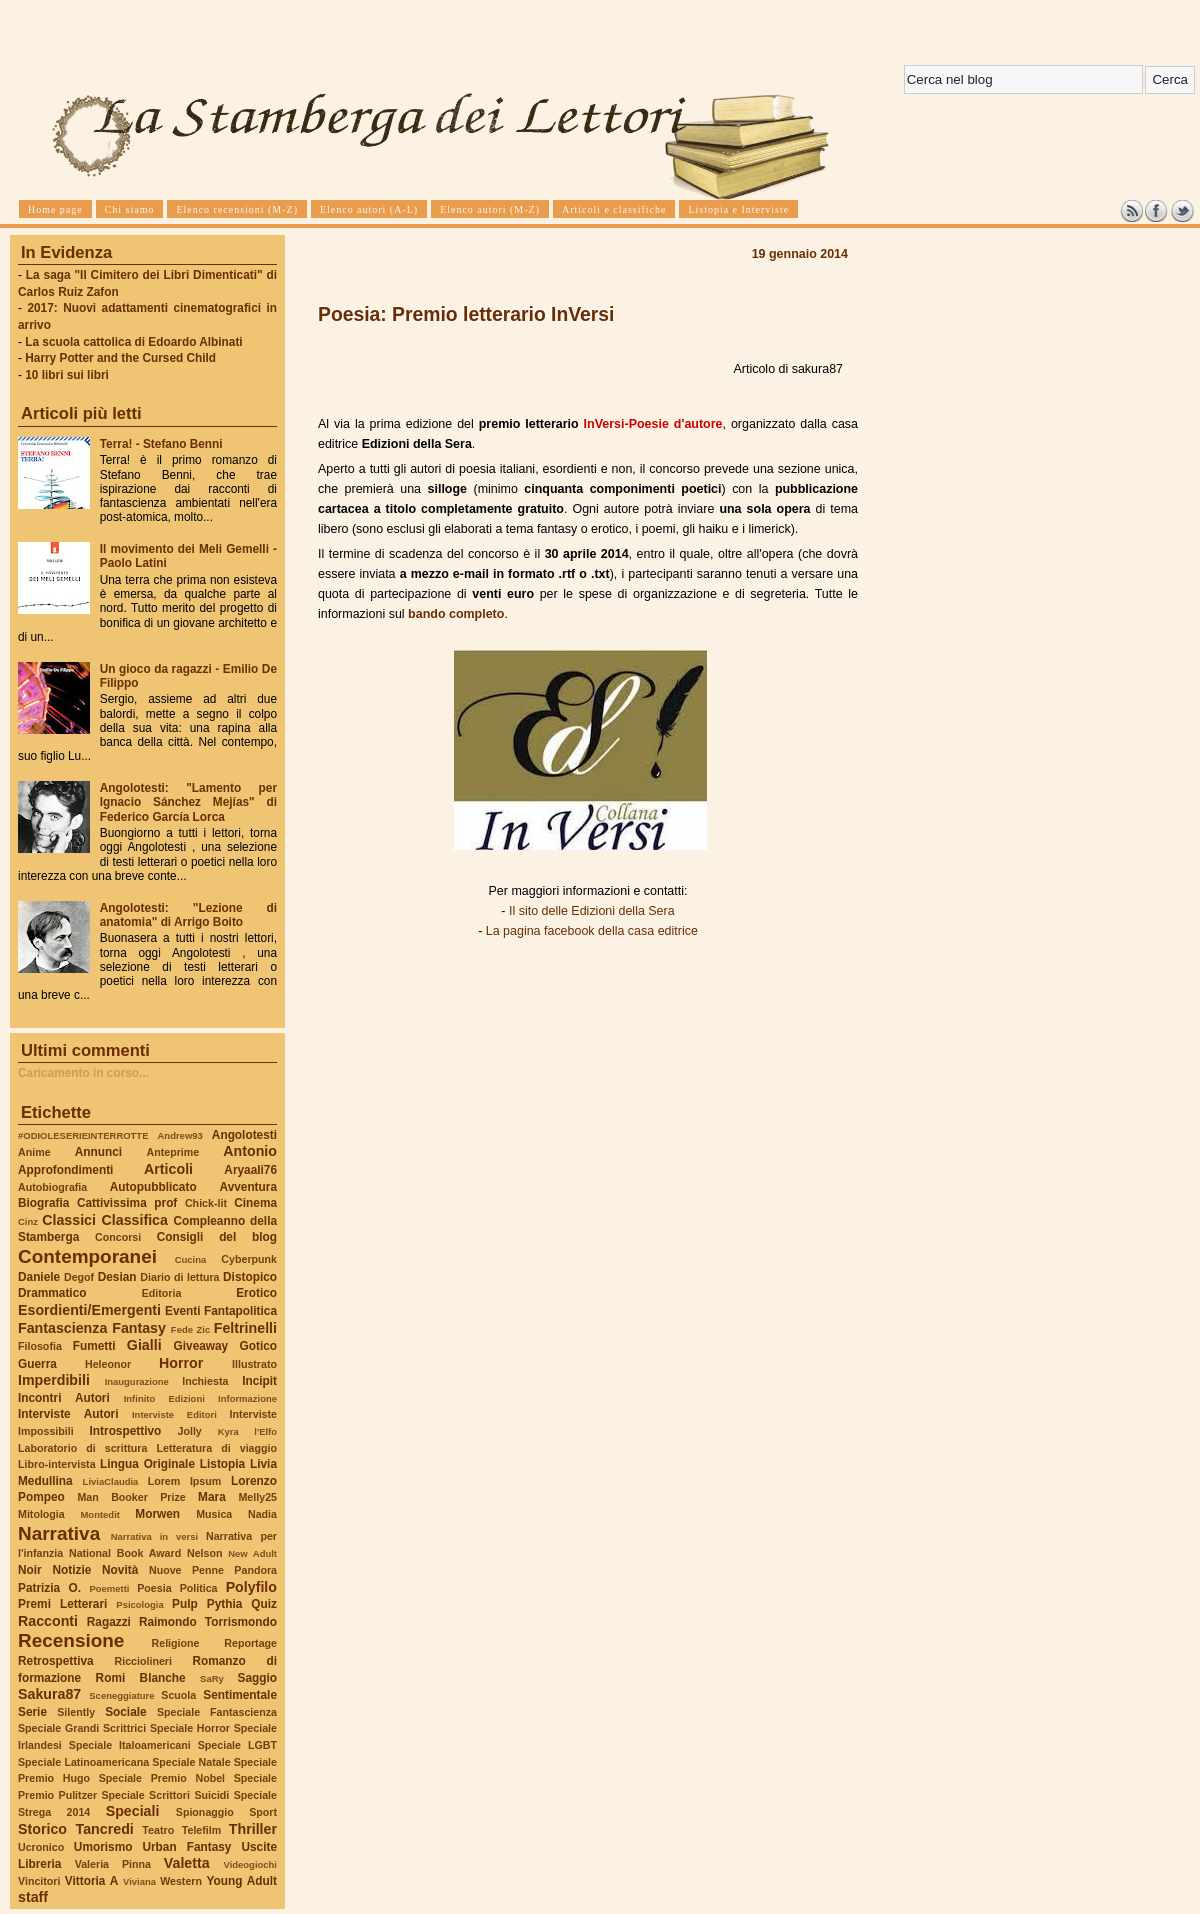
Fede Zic (190, 1329)
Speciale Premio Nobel (162, 1778)
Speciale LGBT (237, 1745)
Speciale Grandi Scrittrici (82, 1728)
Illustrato (254, 1364)
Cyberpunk (249, 1259)
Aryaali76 (250, 1170)
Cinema (255, 1203)
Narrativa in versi (154, 1536)
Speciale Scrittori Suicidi (165, 1795)
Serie (32, 1712)
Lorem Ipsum (185, 1481)
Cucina (191, 1259)
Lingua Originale (147, 1464)
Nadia (262, 1514)
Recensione (71, 1640)
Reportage (250, 1643)
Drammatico (52, 1293)
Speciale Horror (190, 1728)
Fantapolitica (240, 1311)
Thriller (253, 1829)
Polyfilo (251, 1587)
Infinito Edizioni (164, 1398)
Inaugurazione (137, 1381)
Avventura (248, 1187)
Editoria (162, 1293)
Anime (34, 1152)
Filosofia (40, 1346)
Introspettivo (126, 1431)
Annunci (98, 1152)
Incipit (259, 1381)
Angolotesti (244, 1135)
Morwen (157, 1514)
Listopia (222, 1464)
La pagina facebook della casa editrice (592, 931)
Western (181, 1881)
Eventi (183, 1311)
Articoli (168, 1169)
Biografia (43, 1203)
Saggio (257, 1678)
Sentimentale (240, 1695)
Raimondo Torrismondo (208, 1622)
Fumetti (94, 1346)
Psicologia (139, 1604)
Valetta (187, 1863)
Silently (76, 1712)
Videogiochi (251, 1864)
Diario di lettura (179, 1277)
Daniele (39, 1277)
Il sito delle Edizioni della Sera (592, 911)
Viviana (139, 1881)
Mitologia (41, 1514)
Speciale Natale (191, 1762)
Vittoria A (91, 1881)
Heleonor (108, 1364)
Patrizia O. (49, 1588)
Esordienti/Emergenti (89, 1310)
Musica (214, 1514)
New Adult (252, 1553)
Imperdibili (54, 1380)
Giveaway (201, 1346)
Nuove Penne (186, 1570)
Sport (263, 1812)
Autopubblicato (153, 1187)
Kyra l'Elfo (247, 1431)
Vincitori (39, 1881)
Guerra (37, 1364)
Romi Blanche (141, 1678)
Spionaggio (205, 1812)
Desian (117, 1277)
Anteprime (173, 1152)
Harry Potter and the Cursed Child (120, 358)
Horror (181, 1363)
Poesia (154, 1588)
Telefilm (201, 1830)
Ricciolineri (142, 1661)
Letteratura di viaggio (216, 1448)
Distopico (250, 1277)
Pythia (225, 1604)
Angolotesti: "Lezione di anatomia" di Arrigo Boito (188, 915)
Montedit (99, 1514)
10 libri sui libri (67, 375)
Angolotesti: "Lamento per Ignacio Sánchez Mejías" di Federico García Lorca (188, 802)
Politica (199, 1588)
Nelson (205, 1553)
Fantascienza (62, 1328)
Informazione (247, 1398)
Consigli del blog (217, 1237)
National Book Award (125, 1553)
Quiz (264, 1604)
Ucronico (41, 1847)
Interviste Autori (68, 1414)
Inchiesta (205, 1381)
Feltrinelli (245, 1328)
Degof (79, 1277)
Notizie (71, 1570)
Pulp (185, 1604)
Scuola (178, 1695)
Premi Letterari (62, 1604)
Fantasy (139, 1328)
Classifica (135, 1220)
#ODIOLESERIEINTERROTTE (83, 1135)
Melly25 (257, 1497)
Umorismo (103, 1847)
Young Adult (241, 1881)
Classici (69, 1220)
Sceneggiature (121, 1695)
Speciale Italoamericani (130, 1745)
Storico (42, 1829)
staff (33, 1897)
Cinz (28, 1221)
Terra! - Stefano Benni (161, 444)
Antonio (250, 1151)
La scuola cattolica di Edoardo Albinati (133, 342)
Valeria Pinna (113, 1864)
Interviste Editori (174, 1414)
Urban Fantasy (186, 1847)
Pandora (255, 1570)
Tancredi (105, 1829)
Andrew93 (180, 1135)
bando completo (456, 614)
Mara (212, 1497)
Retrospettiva (56, 1661)
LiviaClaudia (111, 1481)
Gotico (258, 1346)
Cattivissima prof (127, 1203)
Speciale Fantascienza (217, 1712)
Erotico (256, 1293)
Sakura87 (49, 1694)
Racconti (48, 1621)
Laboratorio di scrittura (82, 1448)
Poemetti (109, 1588)
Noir (30, 1570)
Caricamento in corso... (83, 1073)
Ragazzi (109, 1622)
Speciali (133, 1811)
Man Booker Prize (131, 1497)
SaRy (212, 1678)
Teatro (158, 1830)
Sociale (125, 1712)
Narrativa (59, 1533)
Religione (176, 1643)
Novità (120, 1570)
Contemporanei (87, 1256)
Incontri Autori (64, 1398)
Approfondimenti (65, 1170)
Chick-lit (206, 1203)
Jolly (189, 1431)
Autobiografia (52, 1187)
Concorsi (118, 1237)
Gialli (144, 1345)
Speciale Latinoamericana (83, 1762)
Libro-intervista (57, 1464)
